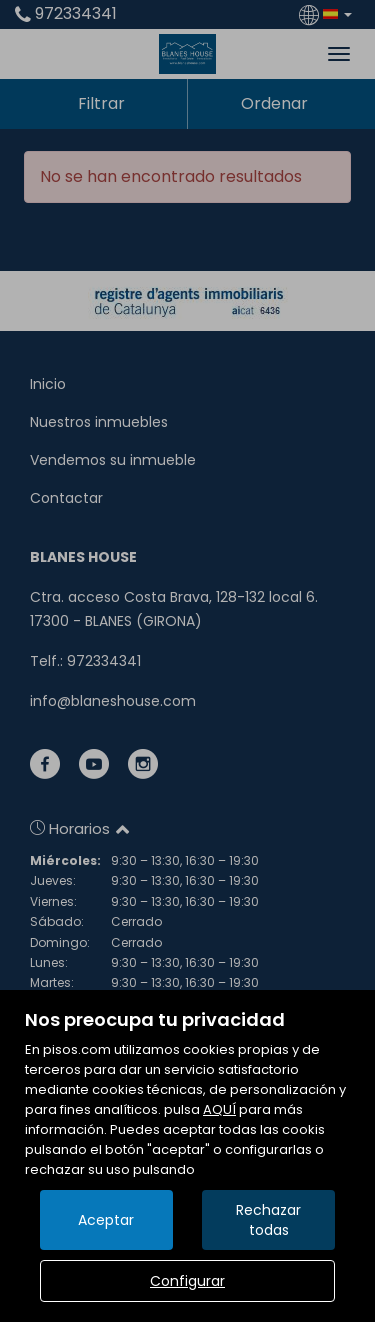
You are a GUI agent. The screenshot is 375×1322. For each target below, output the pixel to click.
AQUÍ (219, 1109)
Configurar (187, 1281)
